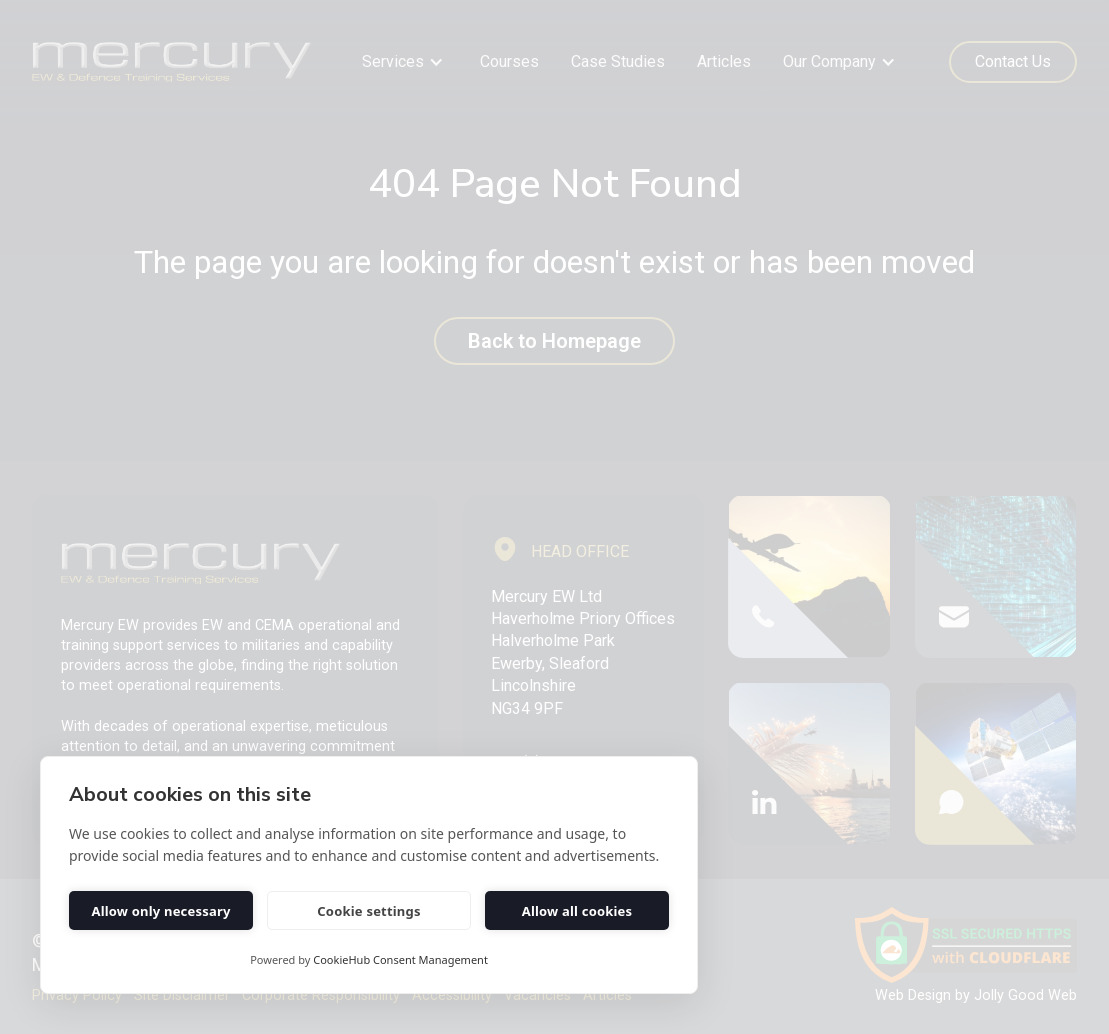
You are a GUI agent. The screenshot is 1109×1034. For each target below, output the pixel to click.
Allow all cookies (577, 911)
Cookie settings (368, 911)
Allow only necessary (160, 911)
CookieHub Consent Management (400, 959)
